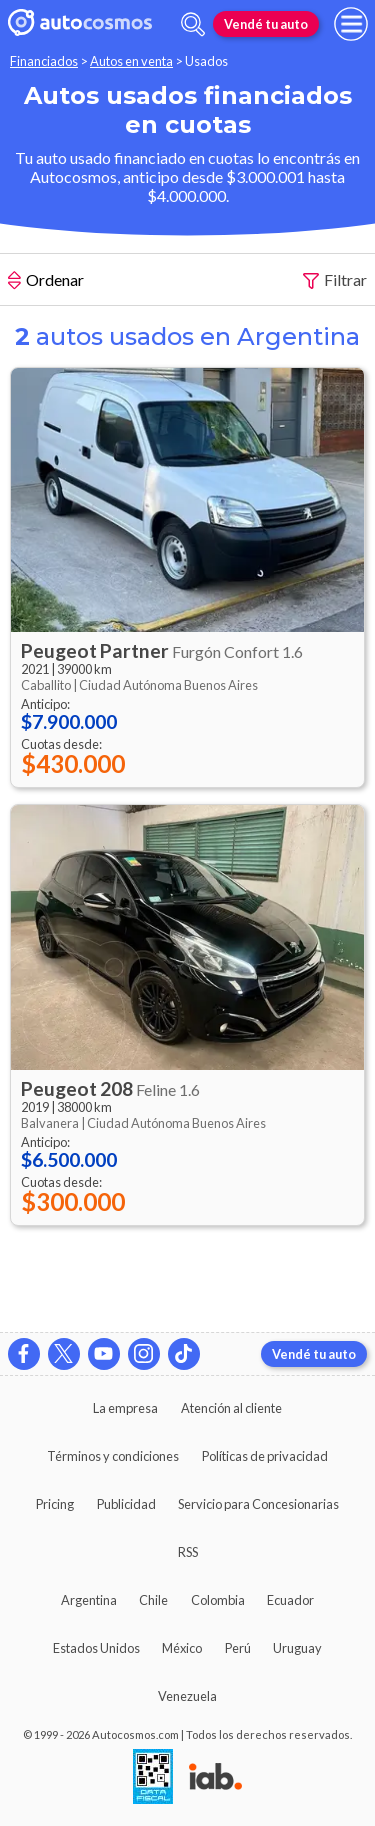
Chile (153, 1600)
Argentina (89, 1600)
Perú (238, 1648)
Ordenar (46, 282)
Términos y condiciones (113, 1456)
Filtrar (335, 280)
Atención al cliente (231, 1408)
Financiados (44, 61)
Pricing (55, 1504)
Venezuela (187, 1696)
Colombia (218, 1600)
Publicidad (126, 1504)
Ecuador (290, 1600)
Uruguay (297, 1648)
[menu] (351, 24)
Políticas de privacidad (265, 1456)
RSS (188, 1552)
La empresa (125, 1408)
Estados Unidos (96, 1648)
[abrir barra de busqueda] (193, 24)
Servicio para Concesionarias (258, 1504)
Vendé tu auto (266, 24)
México (182, 1648)
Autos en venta (131, 61)
